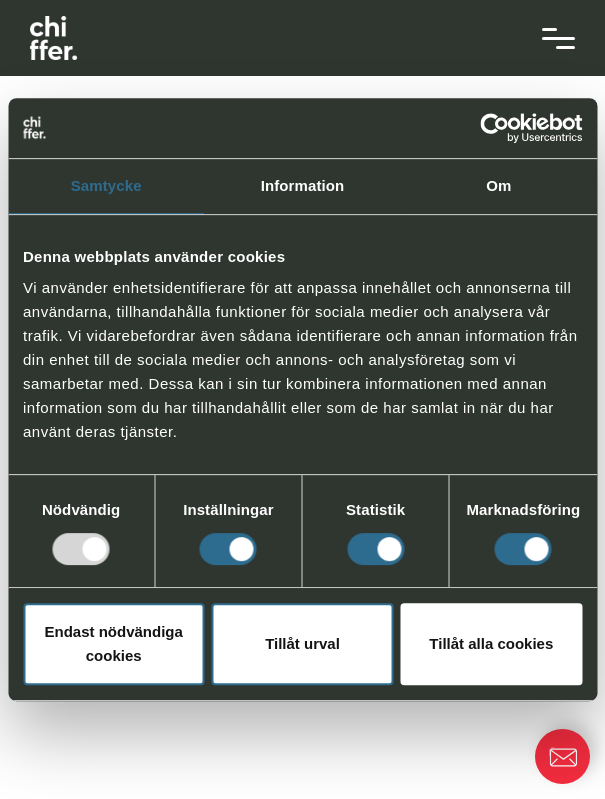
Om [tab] (498, 185)
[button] (562, 756)
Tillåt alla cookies (491, 643)
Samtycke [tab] (106, 185)
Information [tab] (303, 185)
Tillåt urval (302, 643)
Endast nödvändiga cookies (114, 643)
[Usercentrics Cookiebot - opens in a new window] (494, 128)
